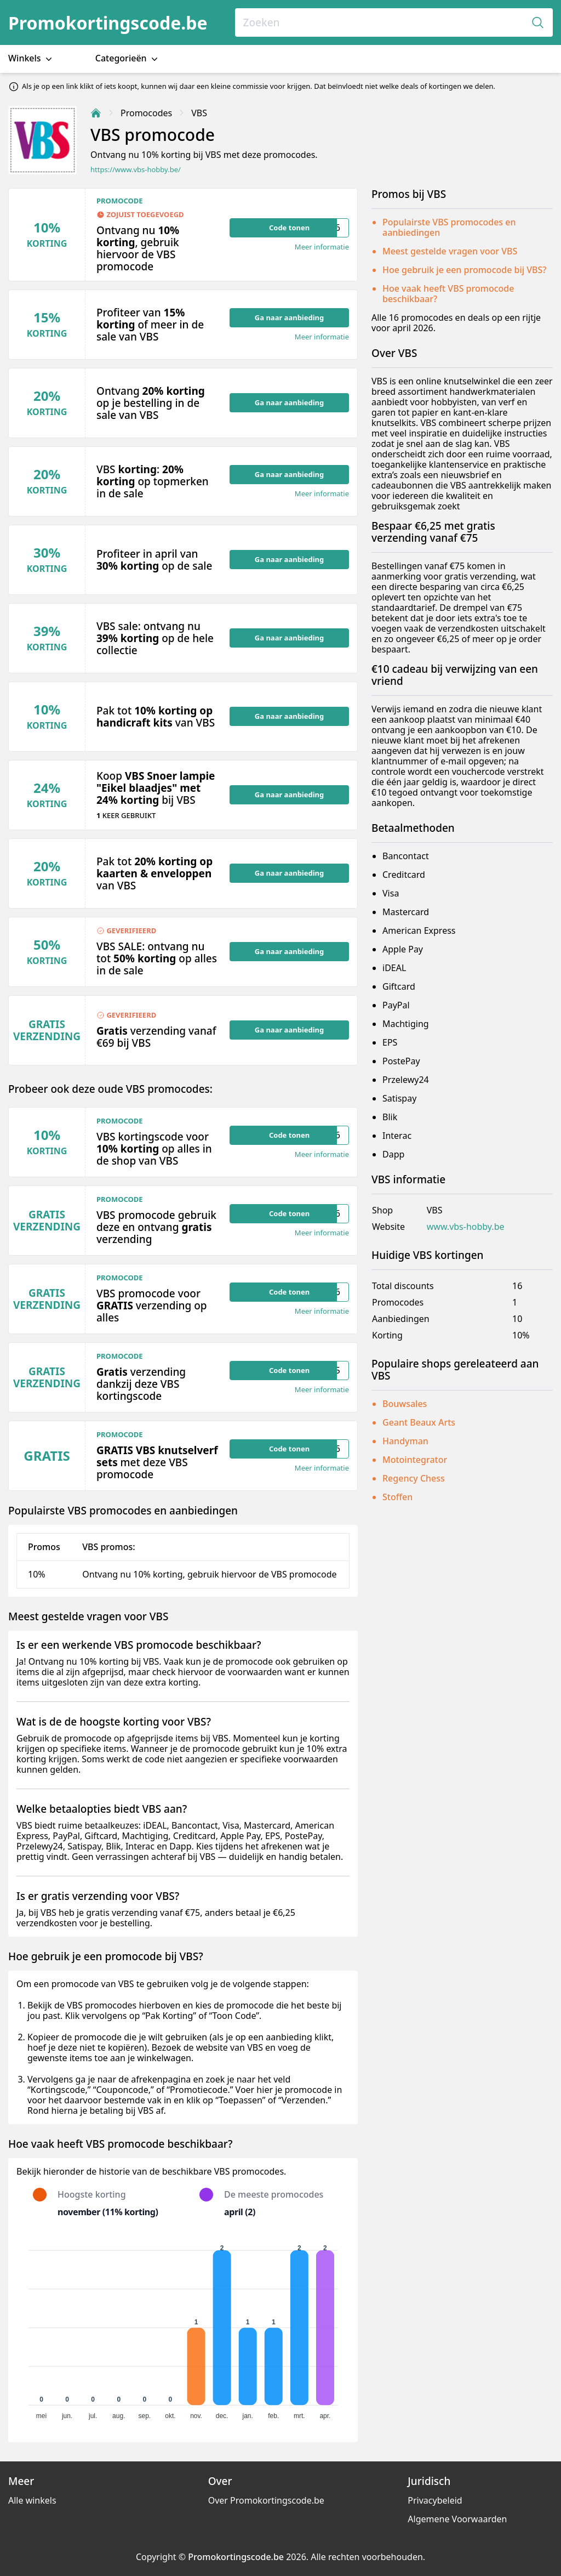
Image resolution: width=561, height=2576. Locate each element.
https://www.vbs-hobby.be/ (135, 170)
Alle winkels (32, 2500)
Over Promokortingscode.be (266, 2500)
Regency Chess (413, 1478)
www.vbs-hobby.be (466, 1227)
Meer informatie (322, 247)
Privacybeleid (435, 2500)
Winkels (31, 58)
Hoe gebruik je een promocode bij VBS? (464, 270)
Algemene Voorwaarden (457, 2519)
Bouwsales (404, 1404)
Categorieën (127, 58)
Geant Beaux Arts (418, 1422)
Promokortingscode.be (108, 23)
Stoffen (397, 1497)
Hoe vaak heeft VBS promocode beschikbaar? (448, 293)
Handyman (405, 1441)
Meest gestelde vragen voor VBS (449, 251)
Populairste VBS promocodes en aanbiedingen (449, 227)
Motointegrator (414, 1460)
